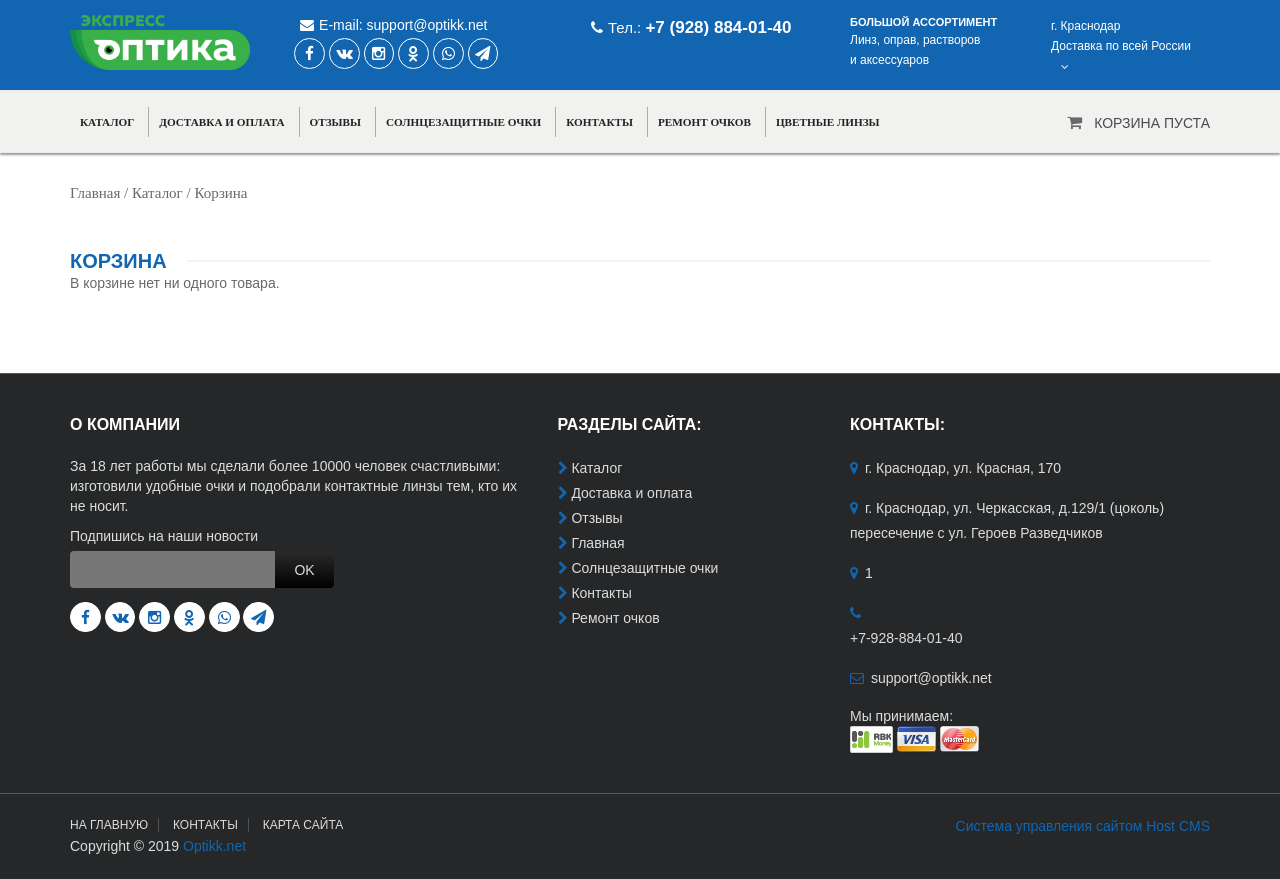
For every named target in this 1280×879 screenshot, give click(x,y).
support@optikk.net (427, 25)
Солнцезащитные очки (463, 122)
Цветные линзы (828, 122)
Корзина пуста (1152, 123)
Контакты (599, 122)
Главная (95, 193)
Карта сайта (303, 825)
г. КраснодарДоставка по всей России (1121, 46)
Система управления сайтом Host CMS (1083, 826)
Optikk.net (214, 846)
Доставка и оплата (221, 122)
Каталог (107, 122)
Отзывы (336, 122)
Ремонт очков (704, 122)
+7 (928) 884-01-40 (718, 27)
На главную (109, 825)
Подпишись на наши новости (164, 536)
